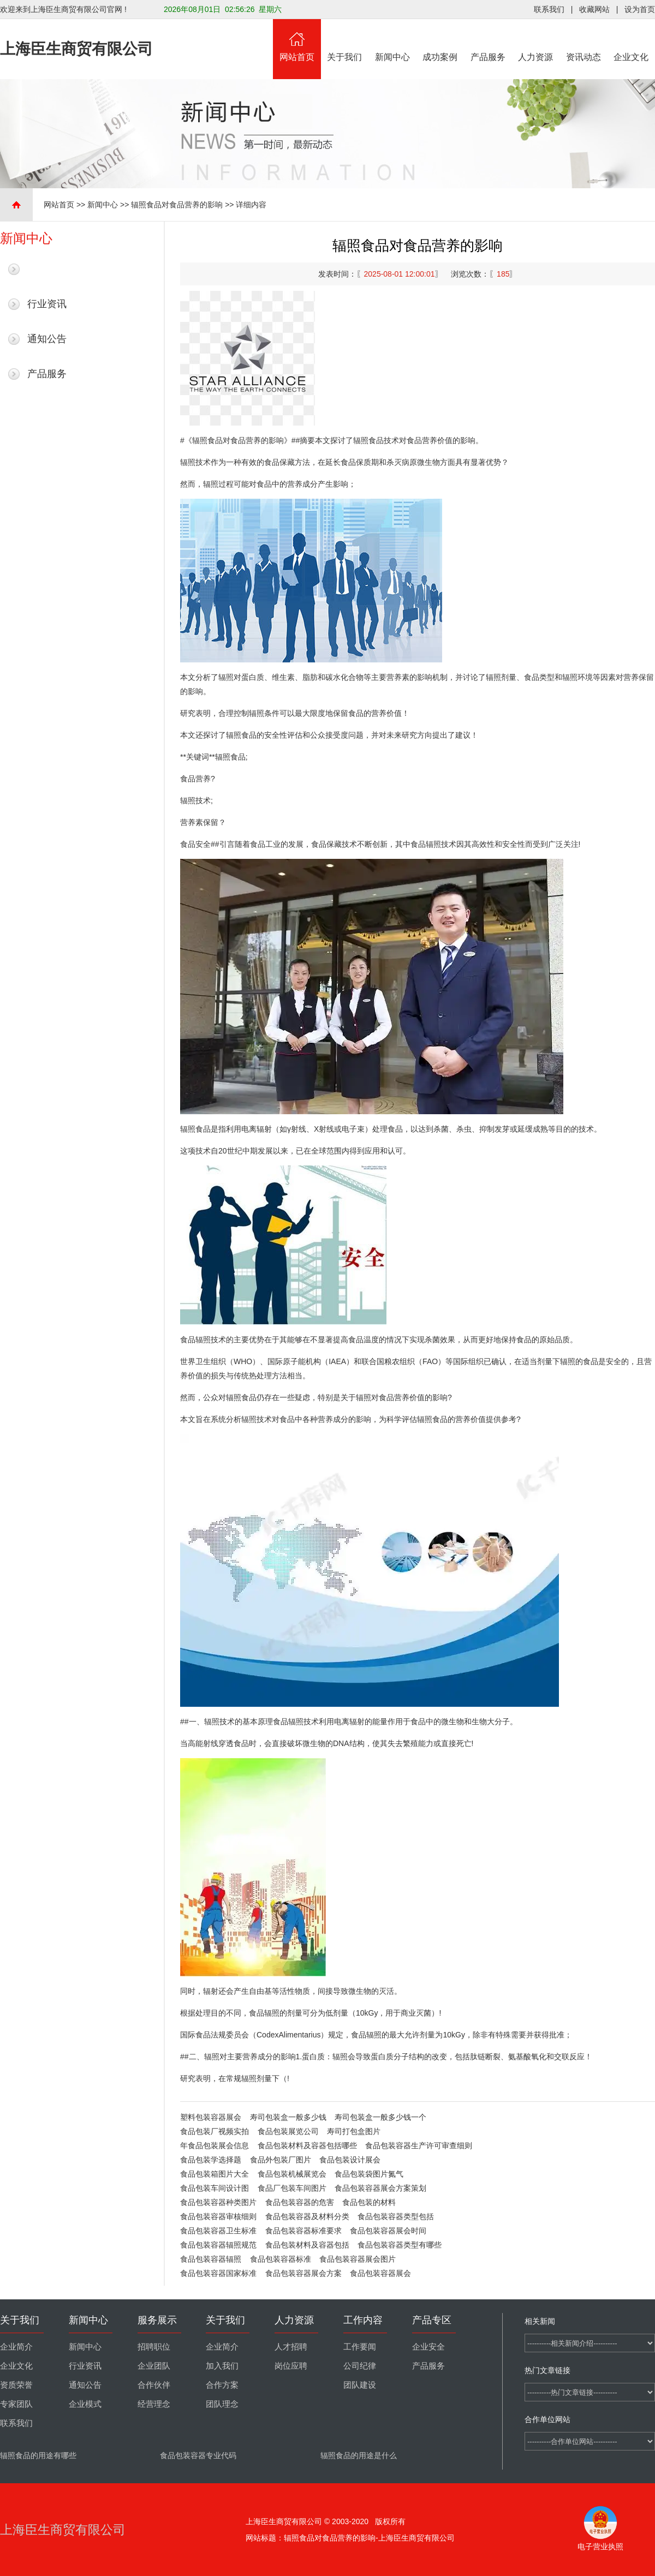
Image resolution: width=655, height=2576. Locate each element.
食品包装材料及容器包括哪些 (307, 2145)
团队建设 (359, 2385)
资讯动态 (583, 40)
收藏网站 (594, 9)
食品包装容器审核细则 (218, 2216)
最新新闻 (47, 269)
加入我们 (222, 2366)
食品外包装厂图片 (280, 2159)
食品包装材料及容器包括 (307, 2244)
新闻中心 (392, 40)
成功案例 (440, 40)
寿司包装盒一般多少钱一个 (380, 2117)
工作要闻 (359, 2346)
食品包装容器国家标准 (218, 2273)
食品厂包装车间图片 (292, 2188)
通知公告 (47, 338)
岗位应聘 (291, 2366)
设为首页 (639, 9)
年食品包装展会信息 (214, 2145)
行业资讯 (47, 303)
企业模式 (85, 2404)
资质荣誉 (16, 2385)
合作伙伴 (154, 2385)
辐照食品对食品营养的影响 (177, 204)
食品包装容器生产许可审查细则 (418, 2145)
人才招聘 (291, 2346)
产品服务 (488, 40)
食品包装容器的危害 (299, 2202)
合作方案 (222, 2385)
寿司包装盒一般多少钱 (288, 2117)
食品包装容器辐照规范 (218, 2244)
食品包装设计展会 (349, 2159)
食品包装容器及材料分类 (307, 2216)
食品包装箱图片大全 (214, 2173)
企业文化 (632, 40)
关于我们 (345, 40)
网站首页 (297, 40)
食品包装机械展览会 (292, 2173)
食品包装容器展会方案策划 (380, 2188)
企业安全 (428, 2346)
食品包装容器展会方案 (303, 2273)
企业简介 (16, 2346)
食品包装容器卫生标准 (218, 2230)
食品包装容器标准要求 (303, 2230)
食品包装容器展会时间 (388, 2230)
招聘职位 (154, 2346)
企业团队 (154, 2366)
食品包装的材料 (369, 2202)
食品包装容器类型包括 (396, 2216)
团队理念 (222, 2404)
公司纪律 (359, 2366)
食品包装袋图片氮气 (369, 2173)
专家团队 (16, 2404)
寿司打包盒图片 (353, 2131)
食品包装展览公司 (288, 2131)
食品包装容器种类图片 (218, 2202)
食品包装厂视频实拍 (214, 2131)
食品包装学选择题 (210, 2159)
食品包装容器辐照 (210, 2259)
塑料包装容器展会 (210, 2117)
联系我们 (549, 9)
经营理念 (154, 2404)
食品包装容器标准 (280, 2259)
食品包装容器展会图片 (357, 2259)
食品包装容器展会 (380, 2273)
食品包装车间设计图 (214, 2188)
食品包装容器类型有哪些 (400, 2244)
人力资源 (536, 40)
